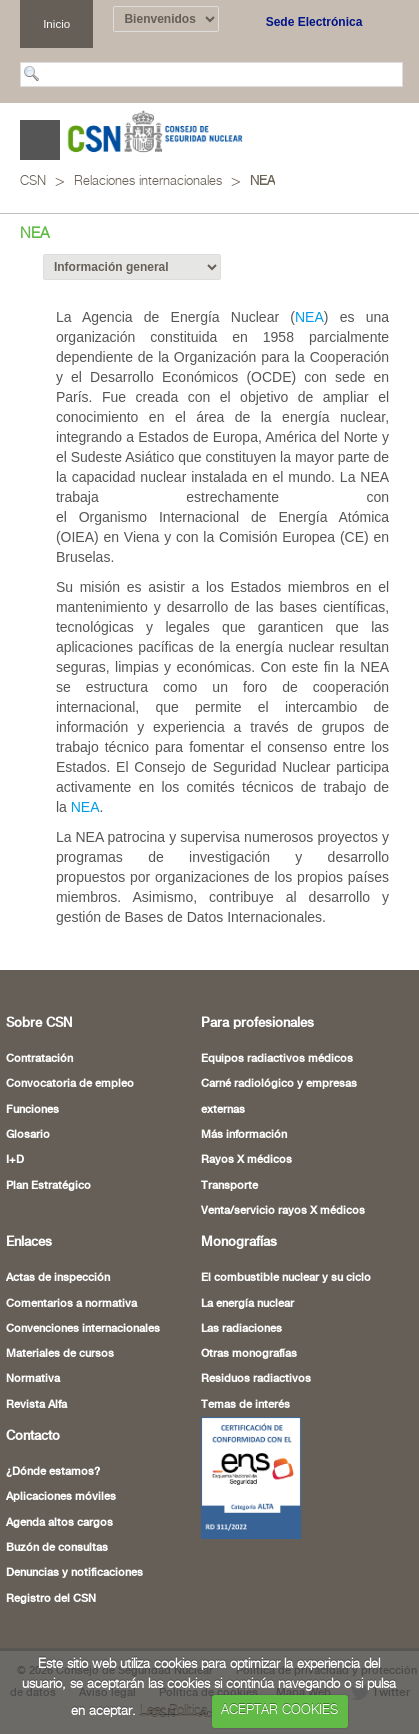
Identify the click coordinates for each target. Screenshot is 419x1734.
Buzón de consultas (57, 1548)
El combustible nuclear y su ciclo (286, 1278)
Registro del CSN (51, 1599)
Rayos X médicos (246, 1160)
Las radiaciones (241, 1329)
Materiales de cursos (60, 1354)
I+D (15, 1160)
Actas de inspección (58, 1278)
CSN (33, 181)
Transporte (229, 1186)
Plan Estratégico (48, 1186)
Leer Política (174, 1710)
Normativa (33, 1379)
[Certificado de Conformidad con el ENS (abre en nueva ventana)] (251, 1477)
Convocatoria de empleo (70, 1084)
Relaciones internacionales (148, 181)
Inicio (56, 23)
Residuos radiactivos (256, 1379)
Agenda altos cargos (59, 1523)
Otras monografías (249, 1354)
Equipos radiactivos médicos (277, 1059)
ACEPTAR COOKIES (279, 1710)
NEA (262, 181)
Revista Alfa (36, 1405)
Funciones (32, 1110)
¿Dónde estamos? (53, 1472)
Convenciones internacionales (83, 1329)
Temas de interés (245, 1405)
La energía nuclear (247, 1304)
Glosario (28, 1135)
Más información (244, 1135)
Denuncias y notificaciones (74, 1573)
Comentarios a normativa (71, 1304)
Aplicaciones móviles (61, 1497)
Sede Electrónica (314, 22)
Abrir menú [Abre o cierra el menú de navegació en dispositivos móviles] (40, 140)
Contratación (39, 1059)
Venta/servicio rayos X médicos (283, 1211)
